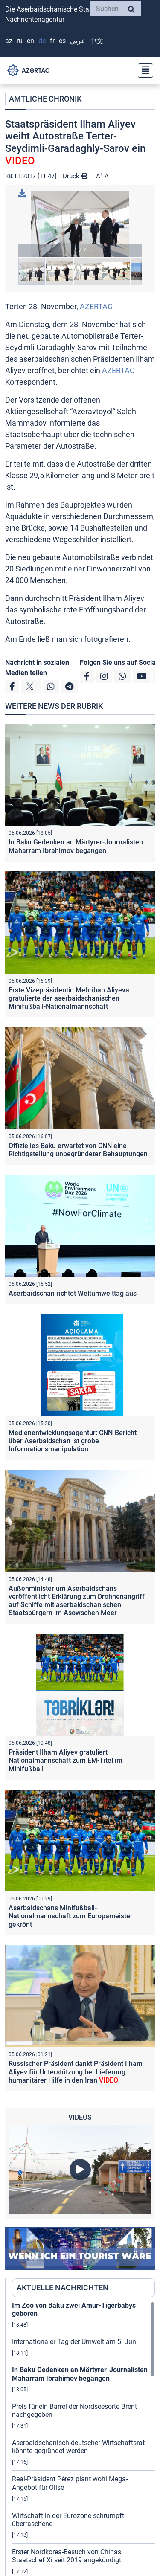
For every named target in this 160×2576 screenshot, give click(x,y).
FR (52, 41)
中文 (96, 41)
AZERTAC (96, 306)
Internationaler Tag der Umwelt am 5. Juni (75, 2342)
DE (42, 41)
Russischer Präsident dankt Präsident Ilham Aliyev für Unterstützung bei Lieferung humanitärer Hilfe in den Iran (76, 2072)
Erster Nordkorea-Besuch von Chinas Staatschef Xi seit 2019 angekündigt (66, 2556)
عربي (77, 41)
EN (30, 41)
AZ (8, 41)
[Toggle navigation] (143, 70)
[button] (80, 224)
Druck (75, 176)
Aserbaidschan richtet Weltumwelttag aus (73, 1293)
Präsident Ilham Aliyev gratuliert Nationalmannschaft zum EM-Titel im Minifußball (65, 1760)
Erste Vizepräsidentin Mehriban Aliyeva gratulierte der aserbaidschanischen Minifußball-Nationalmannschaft (69, 998)
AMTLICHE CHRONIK (45, 98)
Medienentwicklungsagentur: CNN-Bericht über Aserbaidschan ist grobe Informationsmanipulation (73, 1441)
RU (20, 41)
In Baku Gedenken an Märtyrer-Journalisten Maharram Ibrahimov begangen (76, 846)
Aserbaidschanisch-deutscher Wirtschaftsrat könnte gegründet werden (78, 2447)
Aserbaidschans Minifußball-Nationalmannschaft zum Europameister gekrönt (71, 1916)
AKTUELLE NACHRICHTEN (62, 2287)
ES (62, 41)
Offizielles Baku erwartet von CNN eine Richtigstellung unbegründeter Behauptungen (78, 1150)
